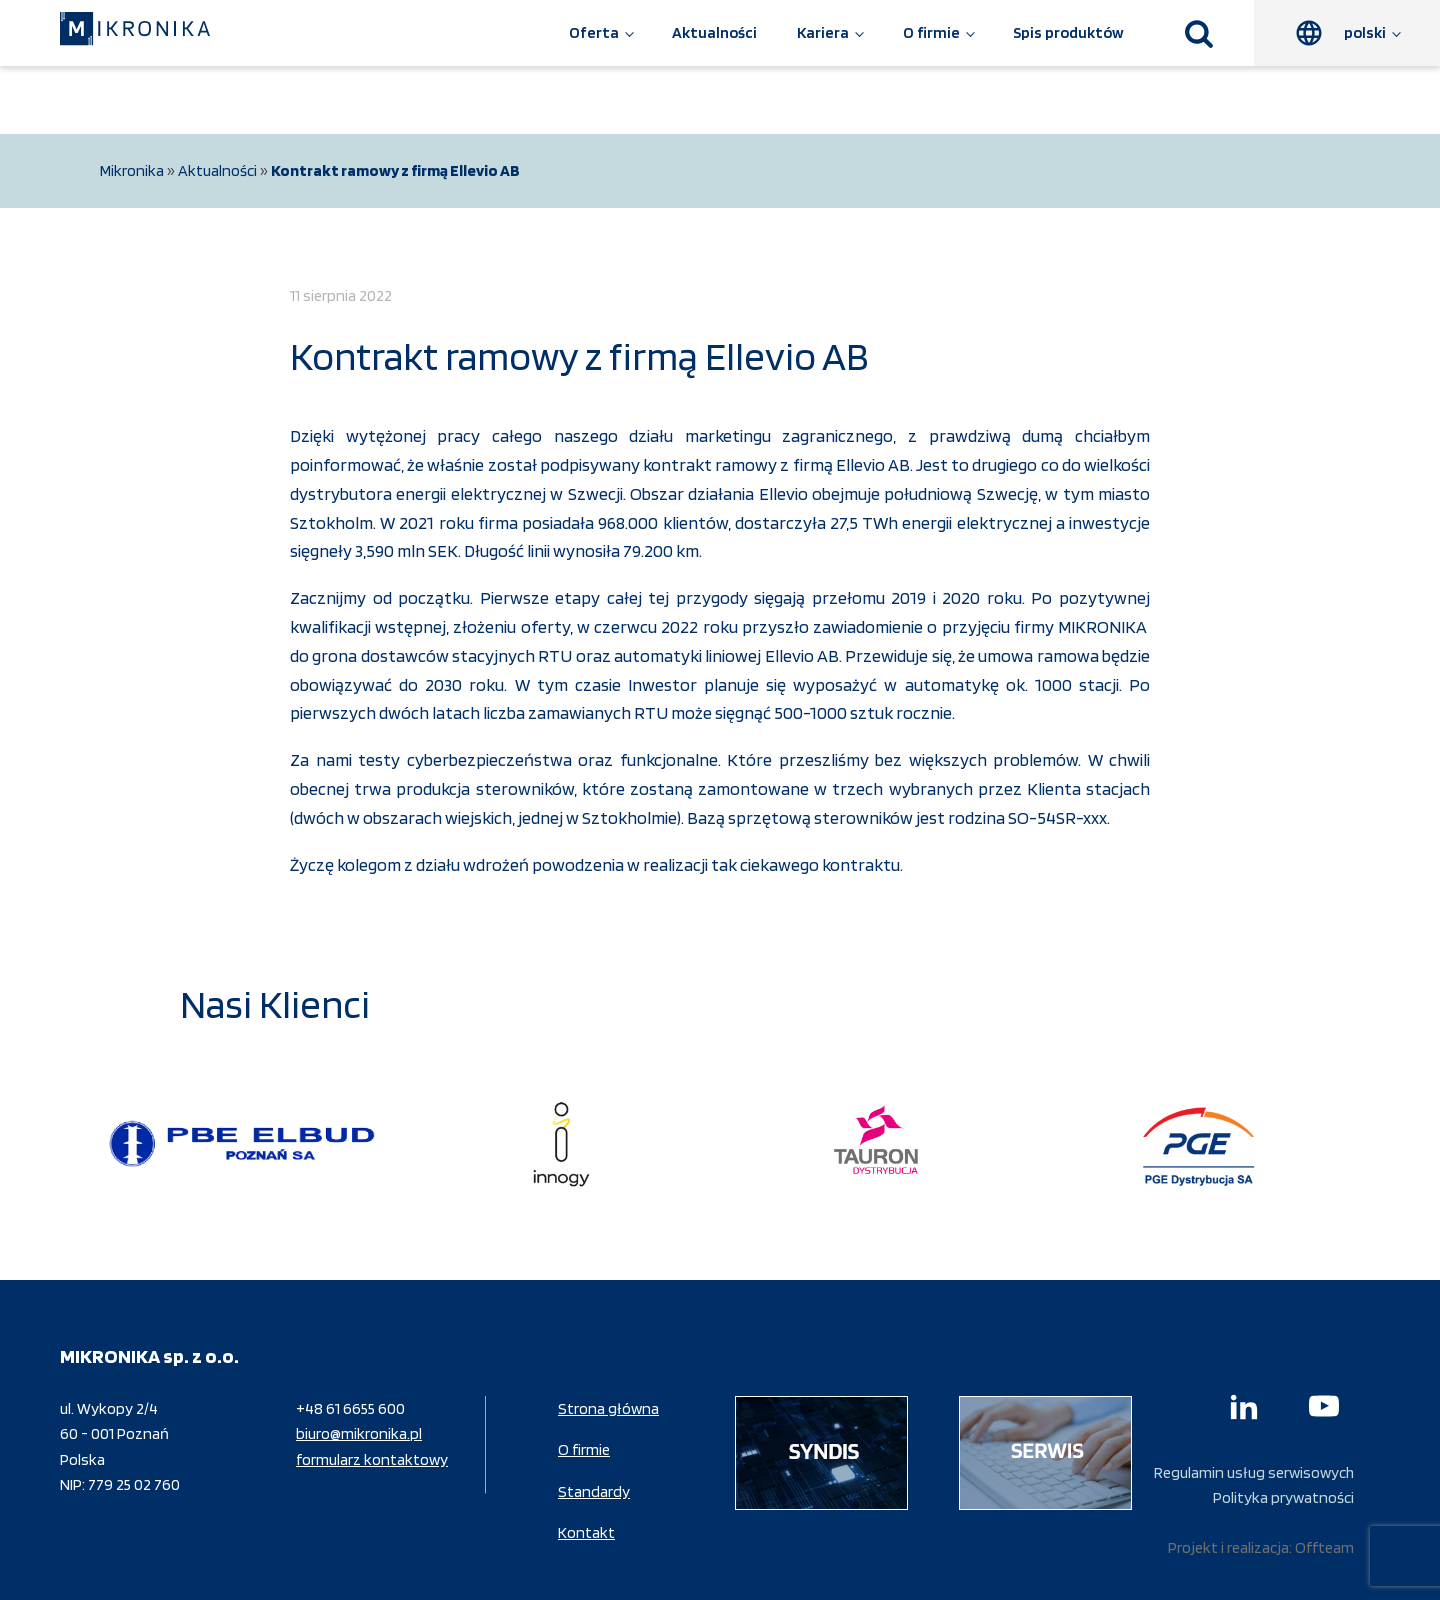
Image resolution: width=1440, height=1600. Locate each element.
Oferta (594, 32)
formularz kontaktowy (372, 1459)
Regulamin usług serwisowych (1254, 1472)
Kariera (823, 32)
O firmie (931, 32)
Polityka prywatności (1283, 1497)
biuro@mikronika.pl (359, 1433)
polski (1365, 32)
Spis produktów (1068, 32)
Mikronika (132, 170)
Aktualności (714, 32)
